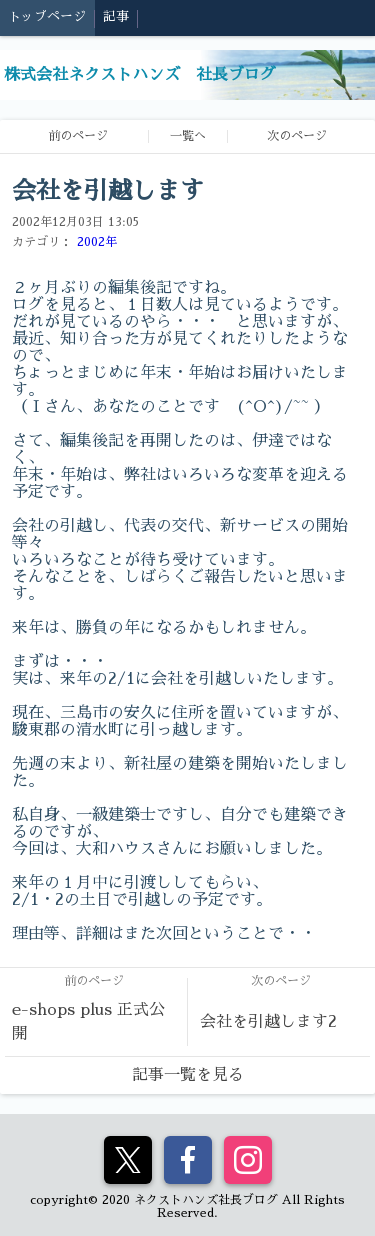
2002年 (97, 242)
